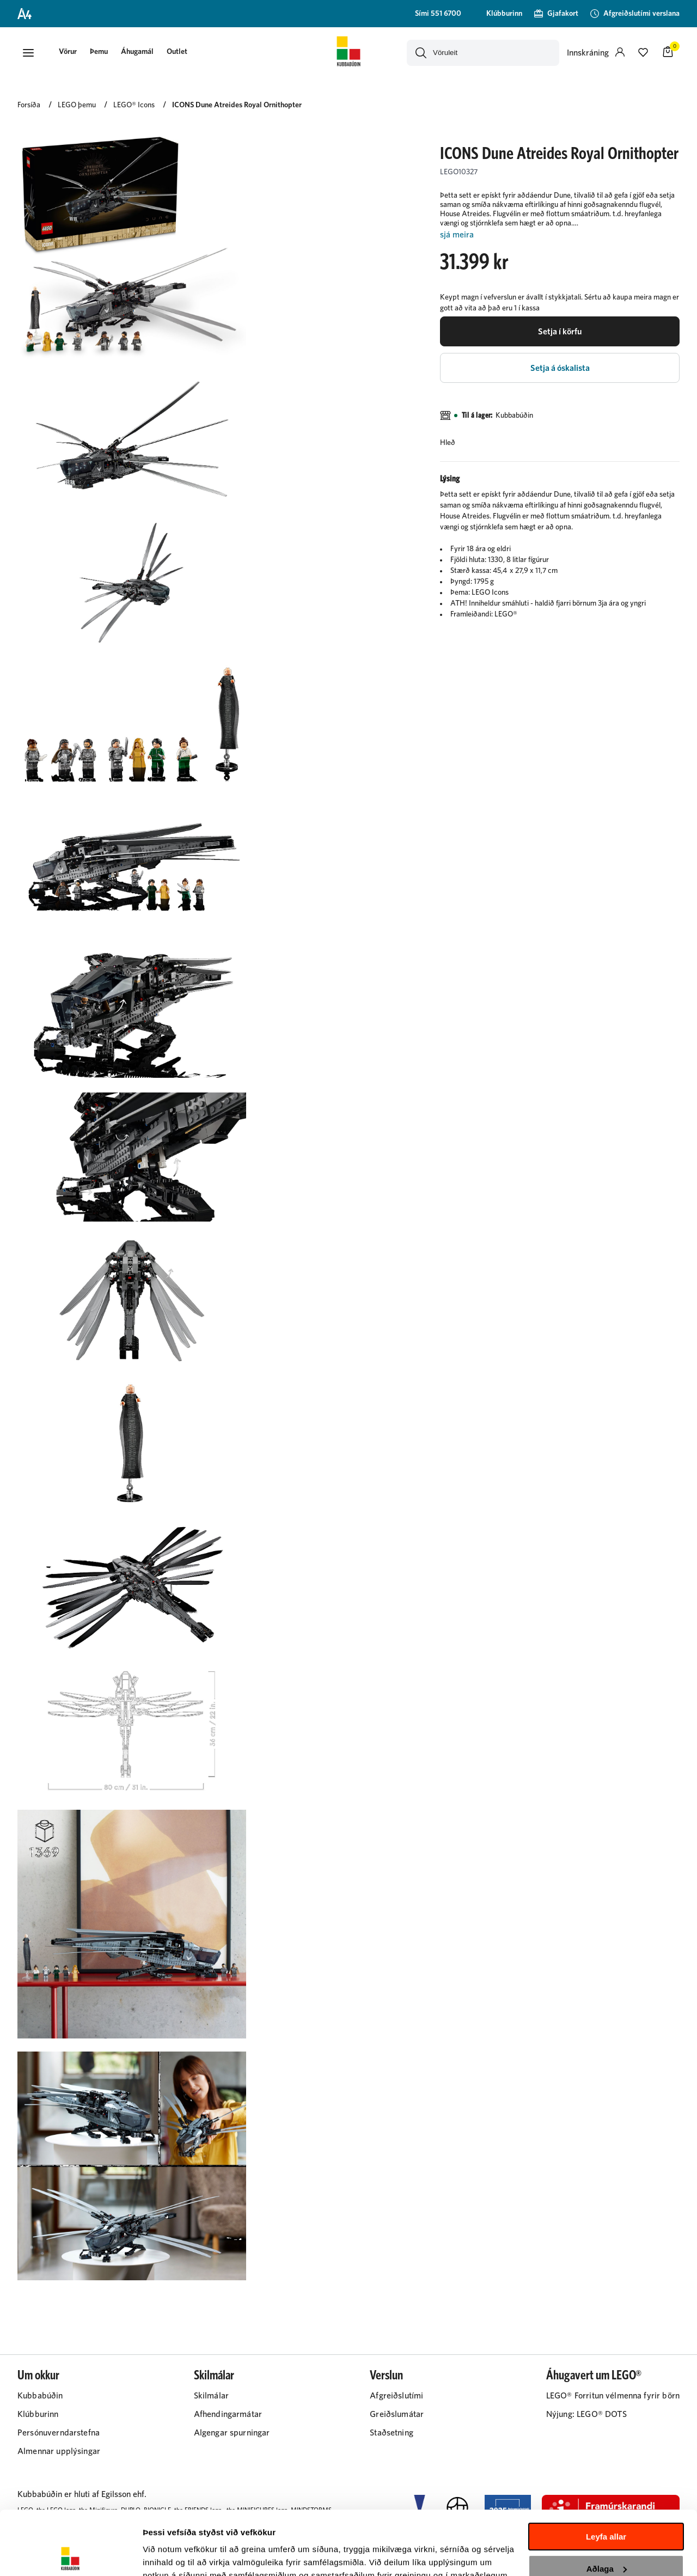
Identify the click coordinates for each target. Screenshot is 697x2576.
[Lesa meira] (560, 235)
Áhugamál (137, 52)
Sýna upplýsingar (177, 2554)
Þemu (99, 52)
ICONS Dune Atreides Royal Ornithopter (237, 105)
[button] (28, 53)
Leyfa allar (606, 2472)
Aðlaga (606, 2504)
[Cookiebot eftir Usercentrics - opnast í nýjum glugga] (70, 2555)
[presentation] (67, 52)
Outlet (177, 52)
